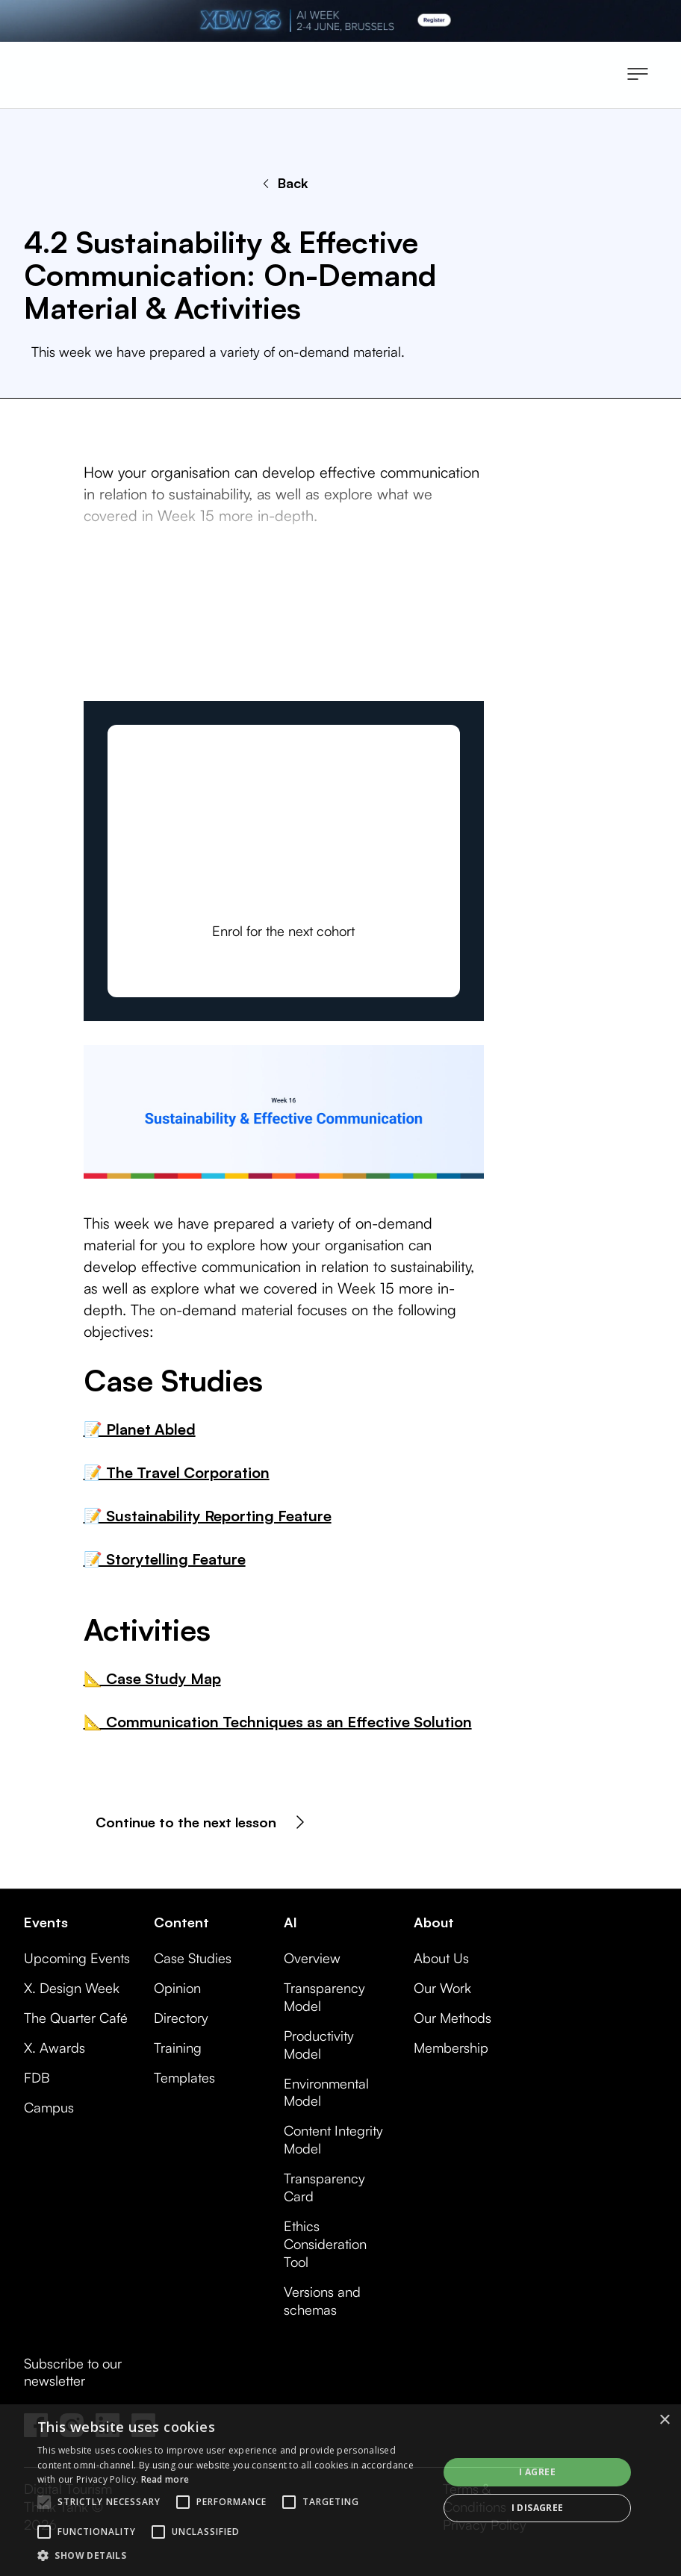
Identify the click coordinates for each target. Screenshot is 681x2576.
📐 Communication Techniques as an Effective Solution (278, 1721)
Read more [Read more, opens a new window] (165, 2479)
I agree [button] (537, 2472)
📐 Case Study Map (152, 1678)
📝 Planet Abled (140, 1429)
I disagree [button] (537, 2507)
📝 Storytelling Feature (165, 1559)
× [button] (664, 2420)
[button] (637, 75)
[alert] (340, 2490)
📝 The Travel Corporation (177, 1472)
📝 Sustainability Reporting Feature (208, 1515)
